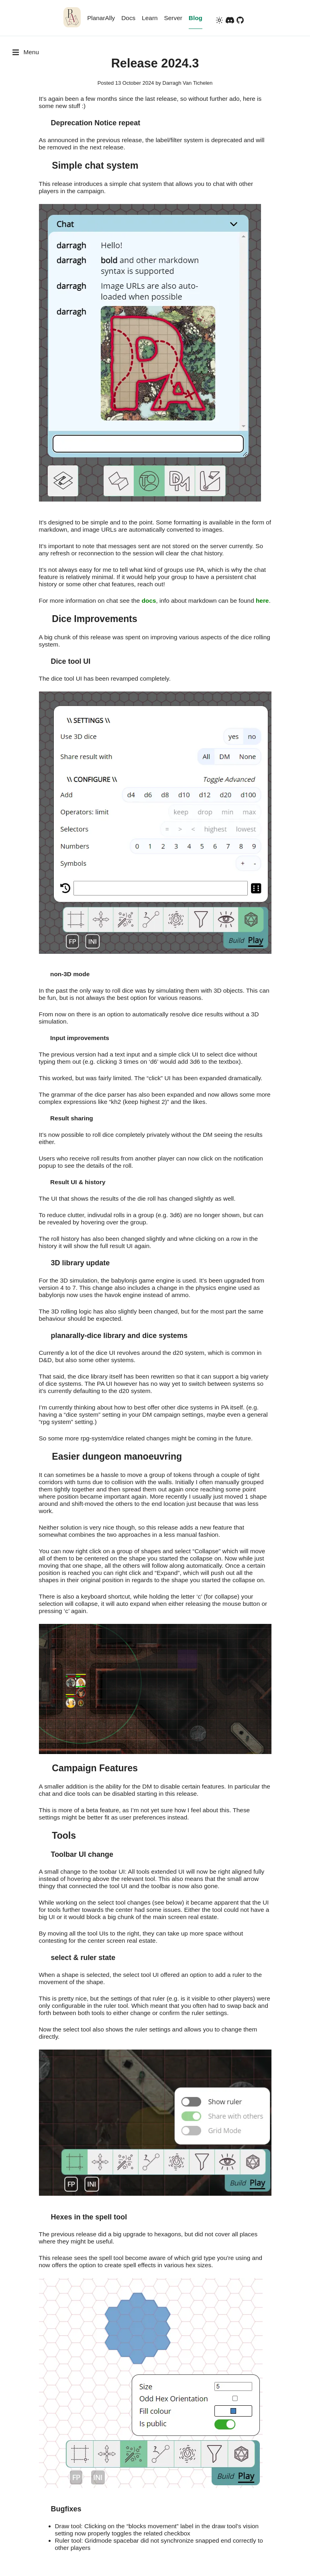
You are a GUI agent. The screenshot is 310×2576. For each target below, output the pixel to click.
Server (173, 17)
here (262, 600)
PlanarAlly (101, 17)
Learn (149, 17)
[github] (240, 20)
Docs (128, 17)
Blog (195, 17)
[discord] (230, 20)
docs (149, 600)
